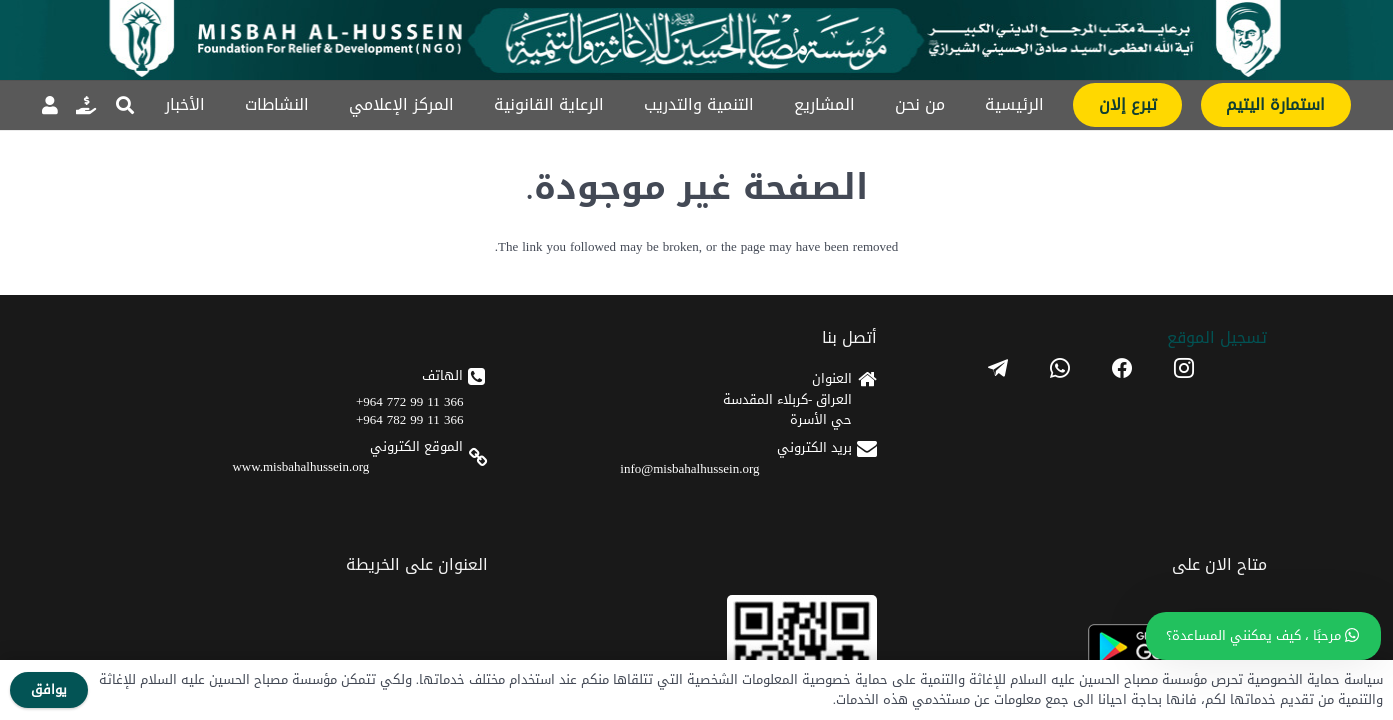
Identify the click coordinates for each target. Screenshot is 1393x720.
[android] (598, 440)
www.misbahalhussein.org (782, 507)
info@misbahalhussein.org (978, 495)
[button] (126, 105)
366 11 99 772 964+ (807, 442)
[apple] (598, 499)
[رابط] (86, 105)
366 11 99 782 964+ (807, 460)
